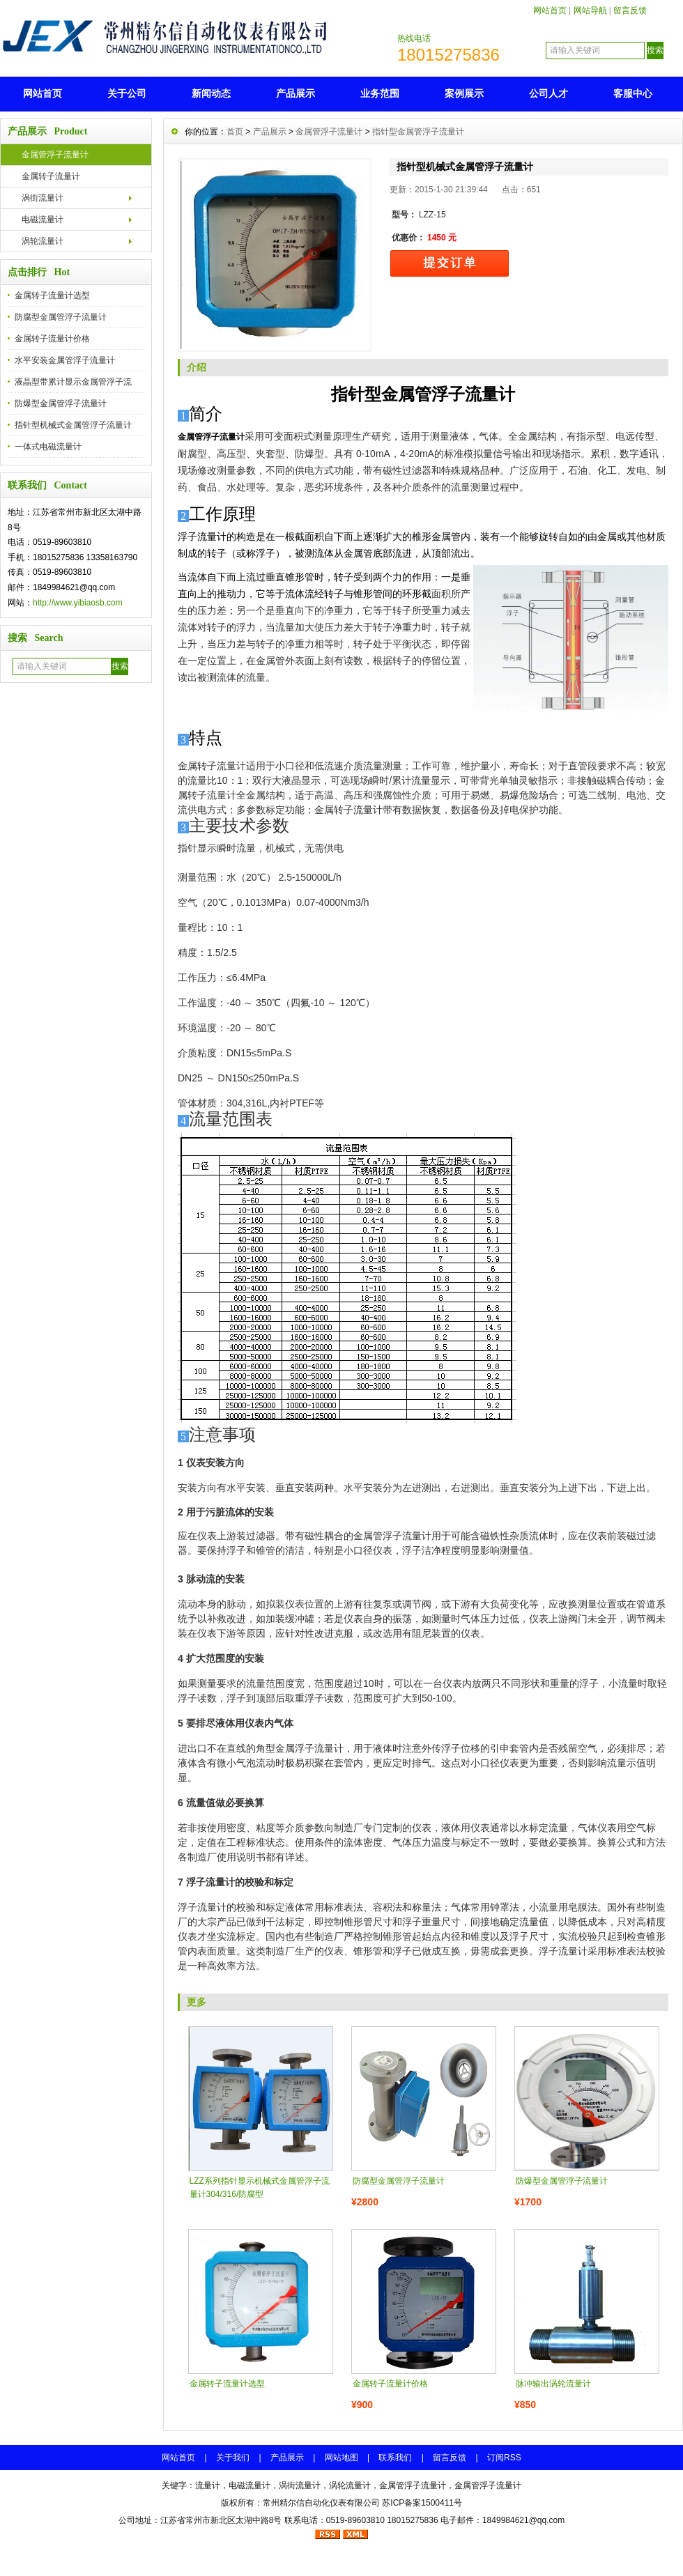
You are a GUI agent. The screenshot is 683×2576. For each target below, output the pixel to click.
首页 (235, 132)
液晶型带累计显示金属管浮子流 (73, 382)
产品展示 (295, 93)
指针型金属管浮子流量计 (418, 132)
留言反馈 (630, 10)
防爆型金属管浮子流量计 (61, 403)
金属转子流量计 (51, 176)
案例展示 (464, 93)
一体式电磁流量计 (48, 447)
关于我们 (233, 2457)
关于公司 (126, 93)
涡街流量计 (42, 198)
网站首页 (550, 10)
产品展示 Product (47, 131)
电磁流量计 (42, 219)
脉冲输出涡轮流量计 (553, 2384)
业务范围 (379, 93)
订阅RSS (504, 2457)
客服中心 (632, 93)
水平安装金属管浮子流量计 (65, 360)
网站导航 (590, 10)
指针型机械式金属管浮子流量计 (73, 425)
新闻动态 (211, 93)
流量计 (207, 2485)
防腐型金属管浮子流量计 (61, 317)
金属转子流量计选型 (52, 295)
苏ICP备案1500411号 (422, 2503)
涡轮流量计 (42, 241)
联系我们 (395, 2457)
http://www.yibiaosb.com (78, 603)
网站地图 (341, 2457)
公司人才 (548, 93)
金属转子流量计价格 (52, 339)
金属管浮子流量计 (55, 155)
